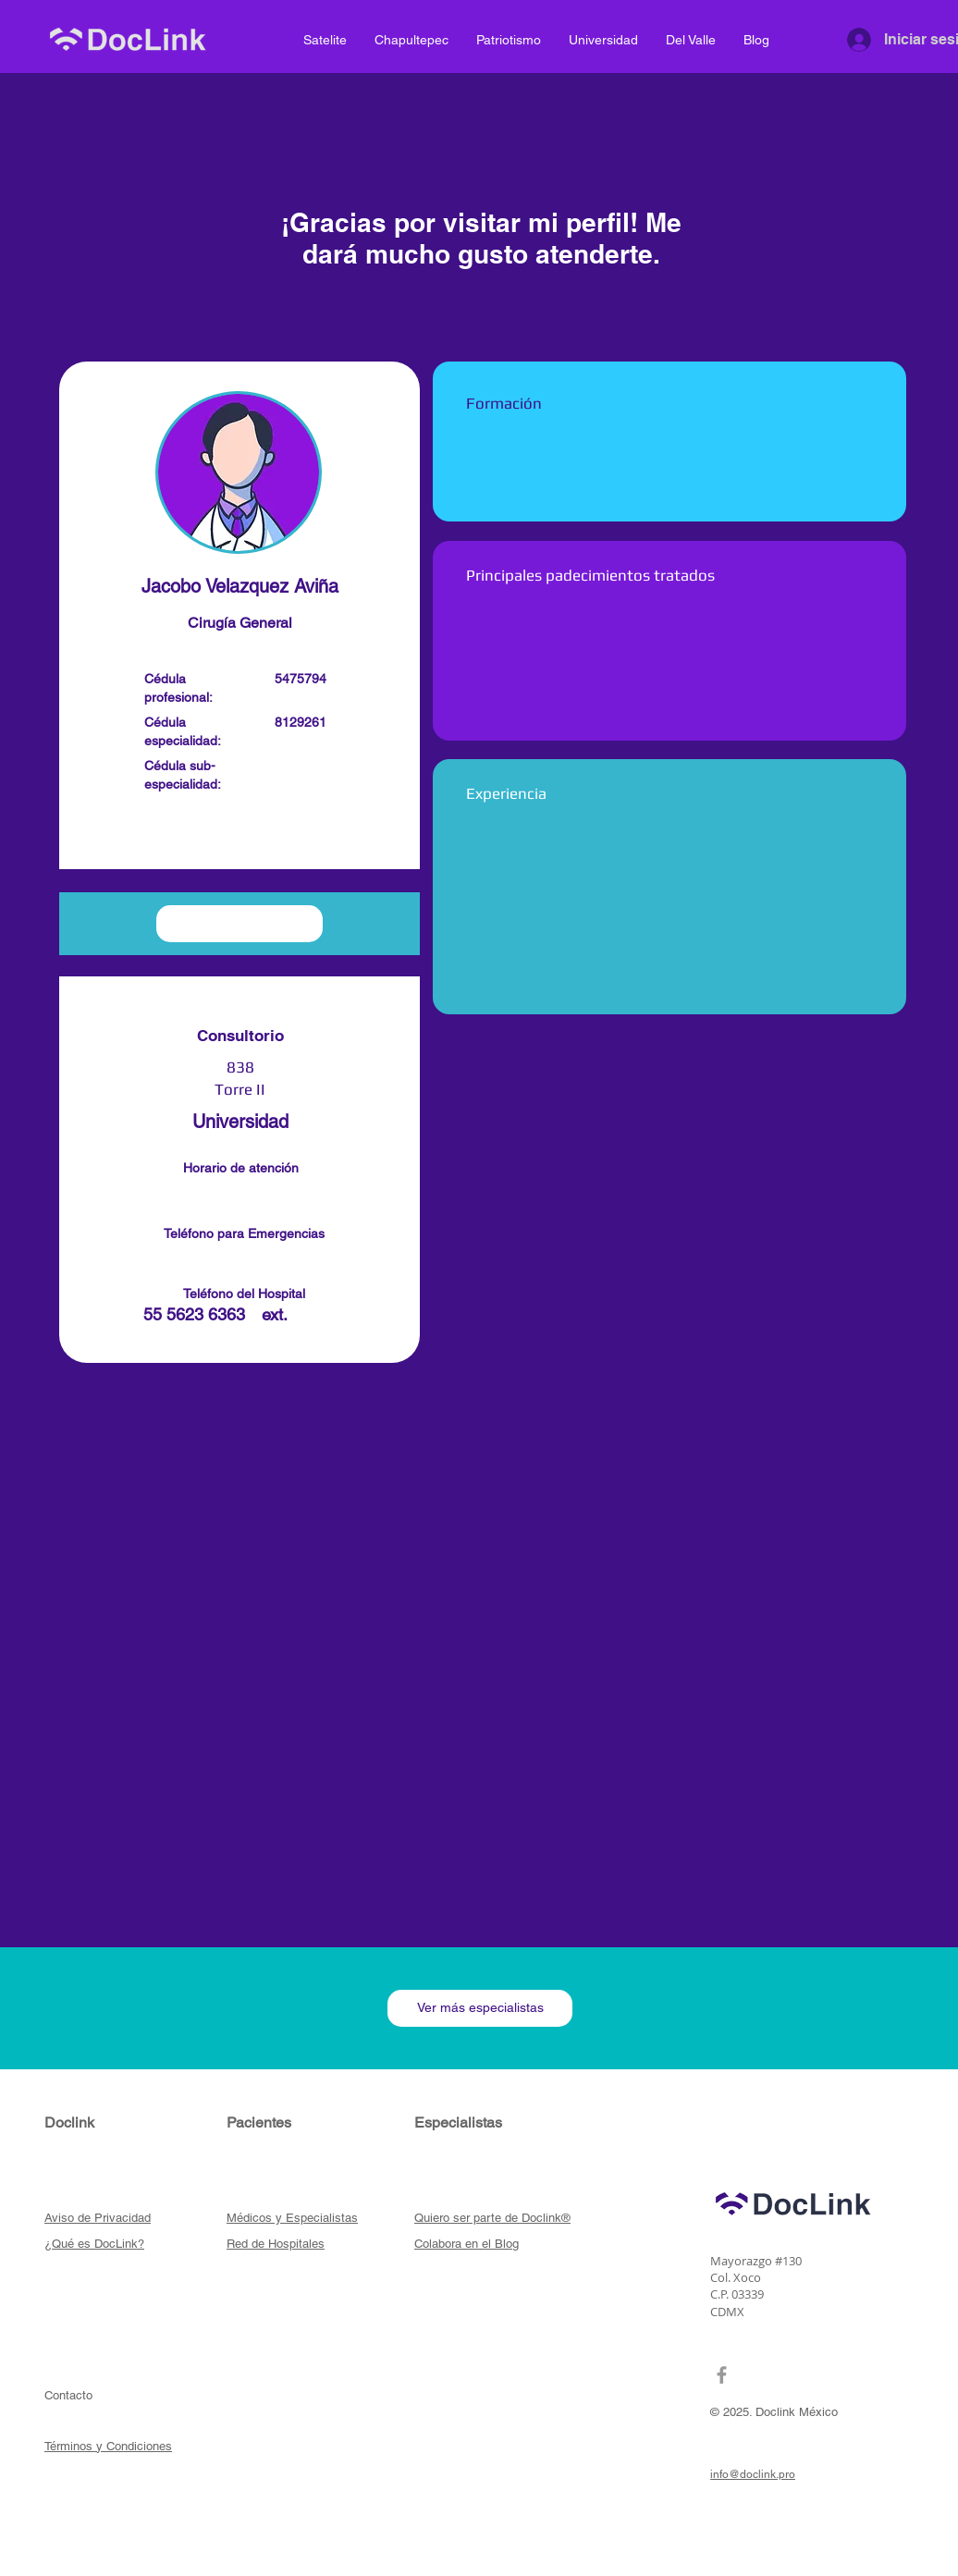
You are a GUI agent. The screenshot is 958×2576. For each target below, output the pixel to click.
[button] (239, 834)
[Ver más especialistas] (479, 2008)
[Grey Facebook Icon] (721, 2374)
